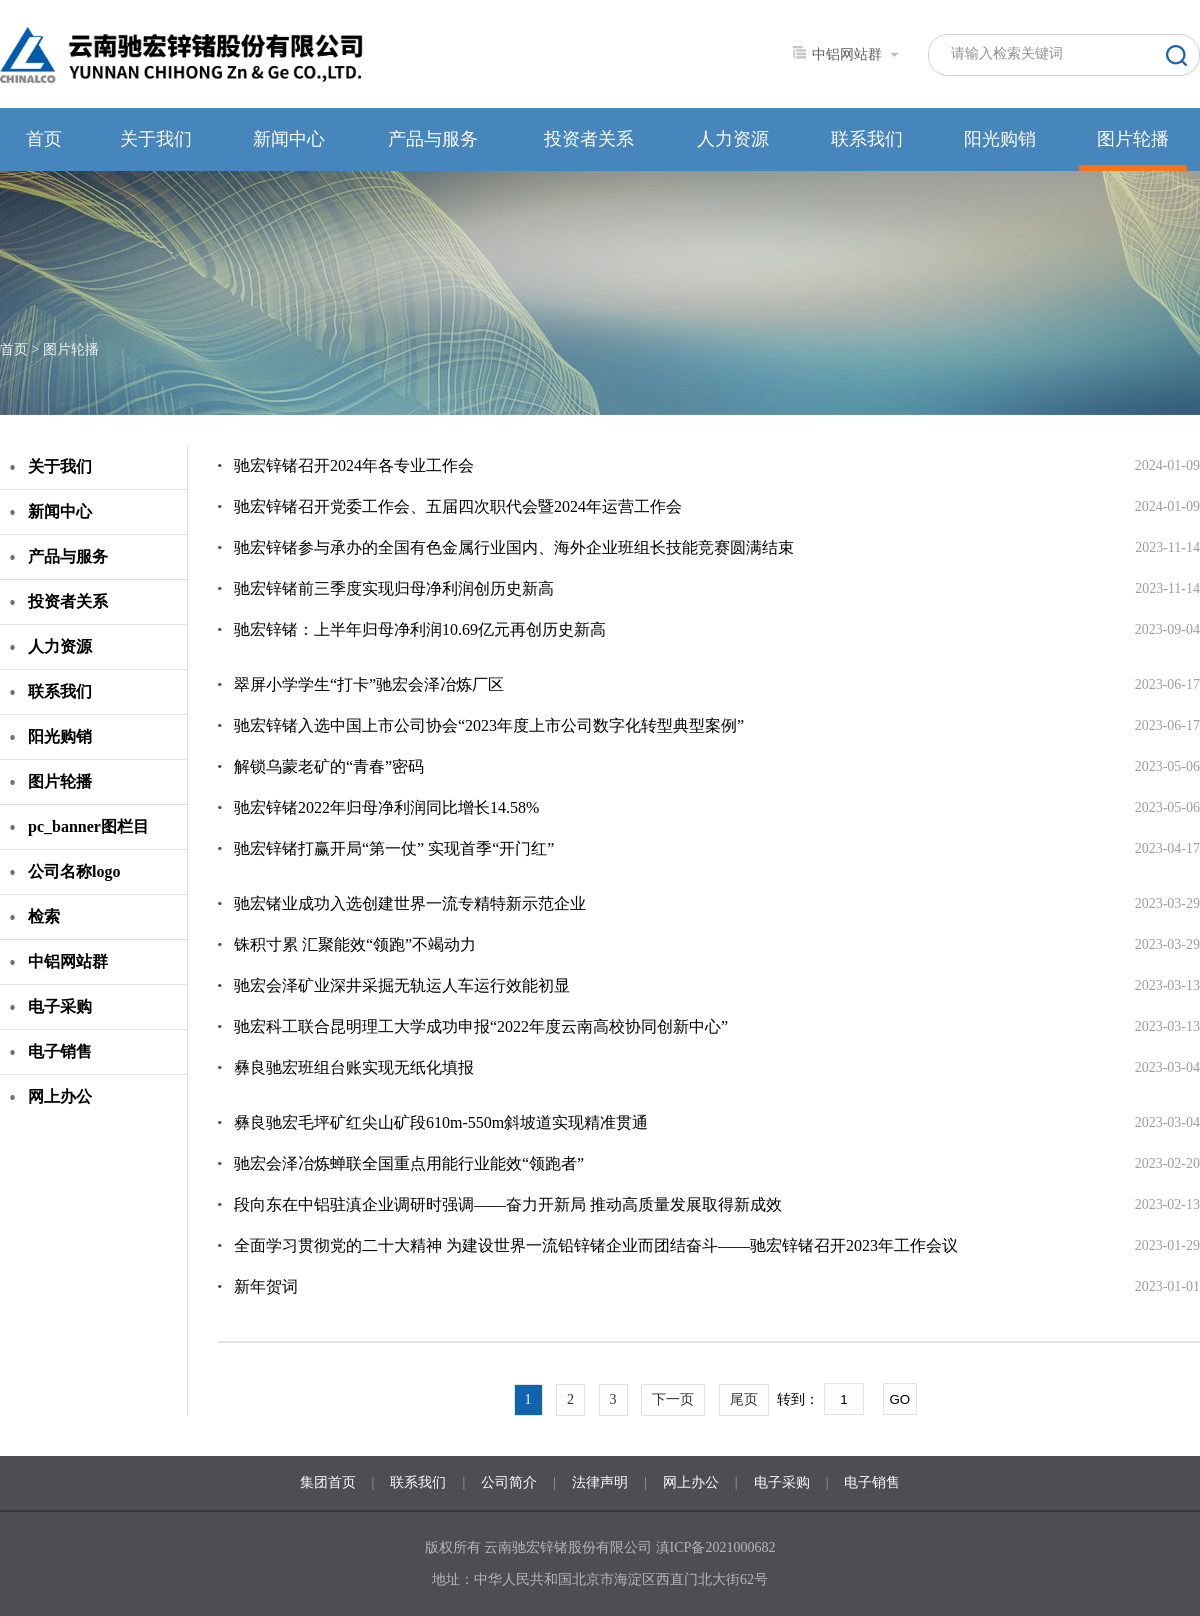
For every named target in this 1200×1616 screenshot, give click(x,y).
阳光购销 (1000, 139)
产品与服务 (433, 139)
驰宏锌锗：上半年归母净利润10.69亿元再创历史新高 (420, 629)
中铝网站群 (68, 961)
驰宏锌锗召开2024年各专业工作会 (354, 465)
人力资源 (733, 139)
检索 (44, 916)
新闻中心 (289, 139)
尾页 (744, 1399)
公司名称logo (74, 871)
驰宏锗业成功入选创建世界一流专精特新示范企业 (410, 903)
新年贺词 (266, 1286)
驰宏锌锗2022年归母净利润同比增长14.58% (386, 807)
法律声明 (600, 1482)
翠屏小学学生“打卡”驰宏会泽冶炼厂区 (369, 684)
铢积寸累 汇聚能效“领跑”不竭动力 (355, 944)
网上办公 (60, 1096)
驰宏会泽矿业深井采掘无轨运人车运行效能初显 (402, 985)
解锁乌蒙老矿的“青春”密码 (329, 766)
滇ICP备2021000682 (716, 1547)
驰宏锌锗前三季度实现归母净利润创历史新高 (394, 588)
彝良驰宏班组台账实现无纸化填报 (354, 1067)
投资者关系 (589, 139)
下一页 (673, 1399)
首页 (44, 139)
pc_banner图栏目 (88, 826)
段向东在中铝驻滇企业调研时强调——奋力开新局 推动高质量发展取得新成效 (508, 1204)
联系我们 (867, 139)
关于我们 (156, 139)
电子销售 (60, 1051)
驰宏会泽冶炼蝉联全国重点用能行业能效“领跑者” (409, 1163)
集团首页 (328, 1482)
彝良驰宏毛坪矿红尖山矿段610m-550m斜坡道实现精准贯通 (441, 1122)
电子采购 (60, 1006)
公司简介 (509, 1482)
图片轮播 (1133, 139)
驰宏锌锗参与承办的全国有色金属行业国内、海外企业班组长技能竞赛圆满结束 (514, 547)
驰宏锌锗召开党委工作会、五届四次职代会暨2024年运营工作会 (458, 506)
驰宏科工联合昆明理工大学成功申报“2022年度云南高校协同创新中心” (481, 1026)
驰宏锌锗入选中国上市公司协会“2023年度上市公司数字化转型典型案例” (489, 725)
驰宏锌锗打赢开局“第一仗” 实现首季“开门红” (394, 848)
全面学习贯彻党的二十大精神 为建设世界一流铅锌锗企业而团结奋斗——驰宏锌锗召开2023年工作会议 (596, 1245)
